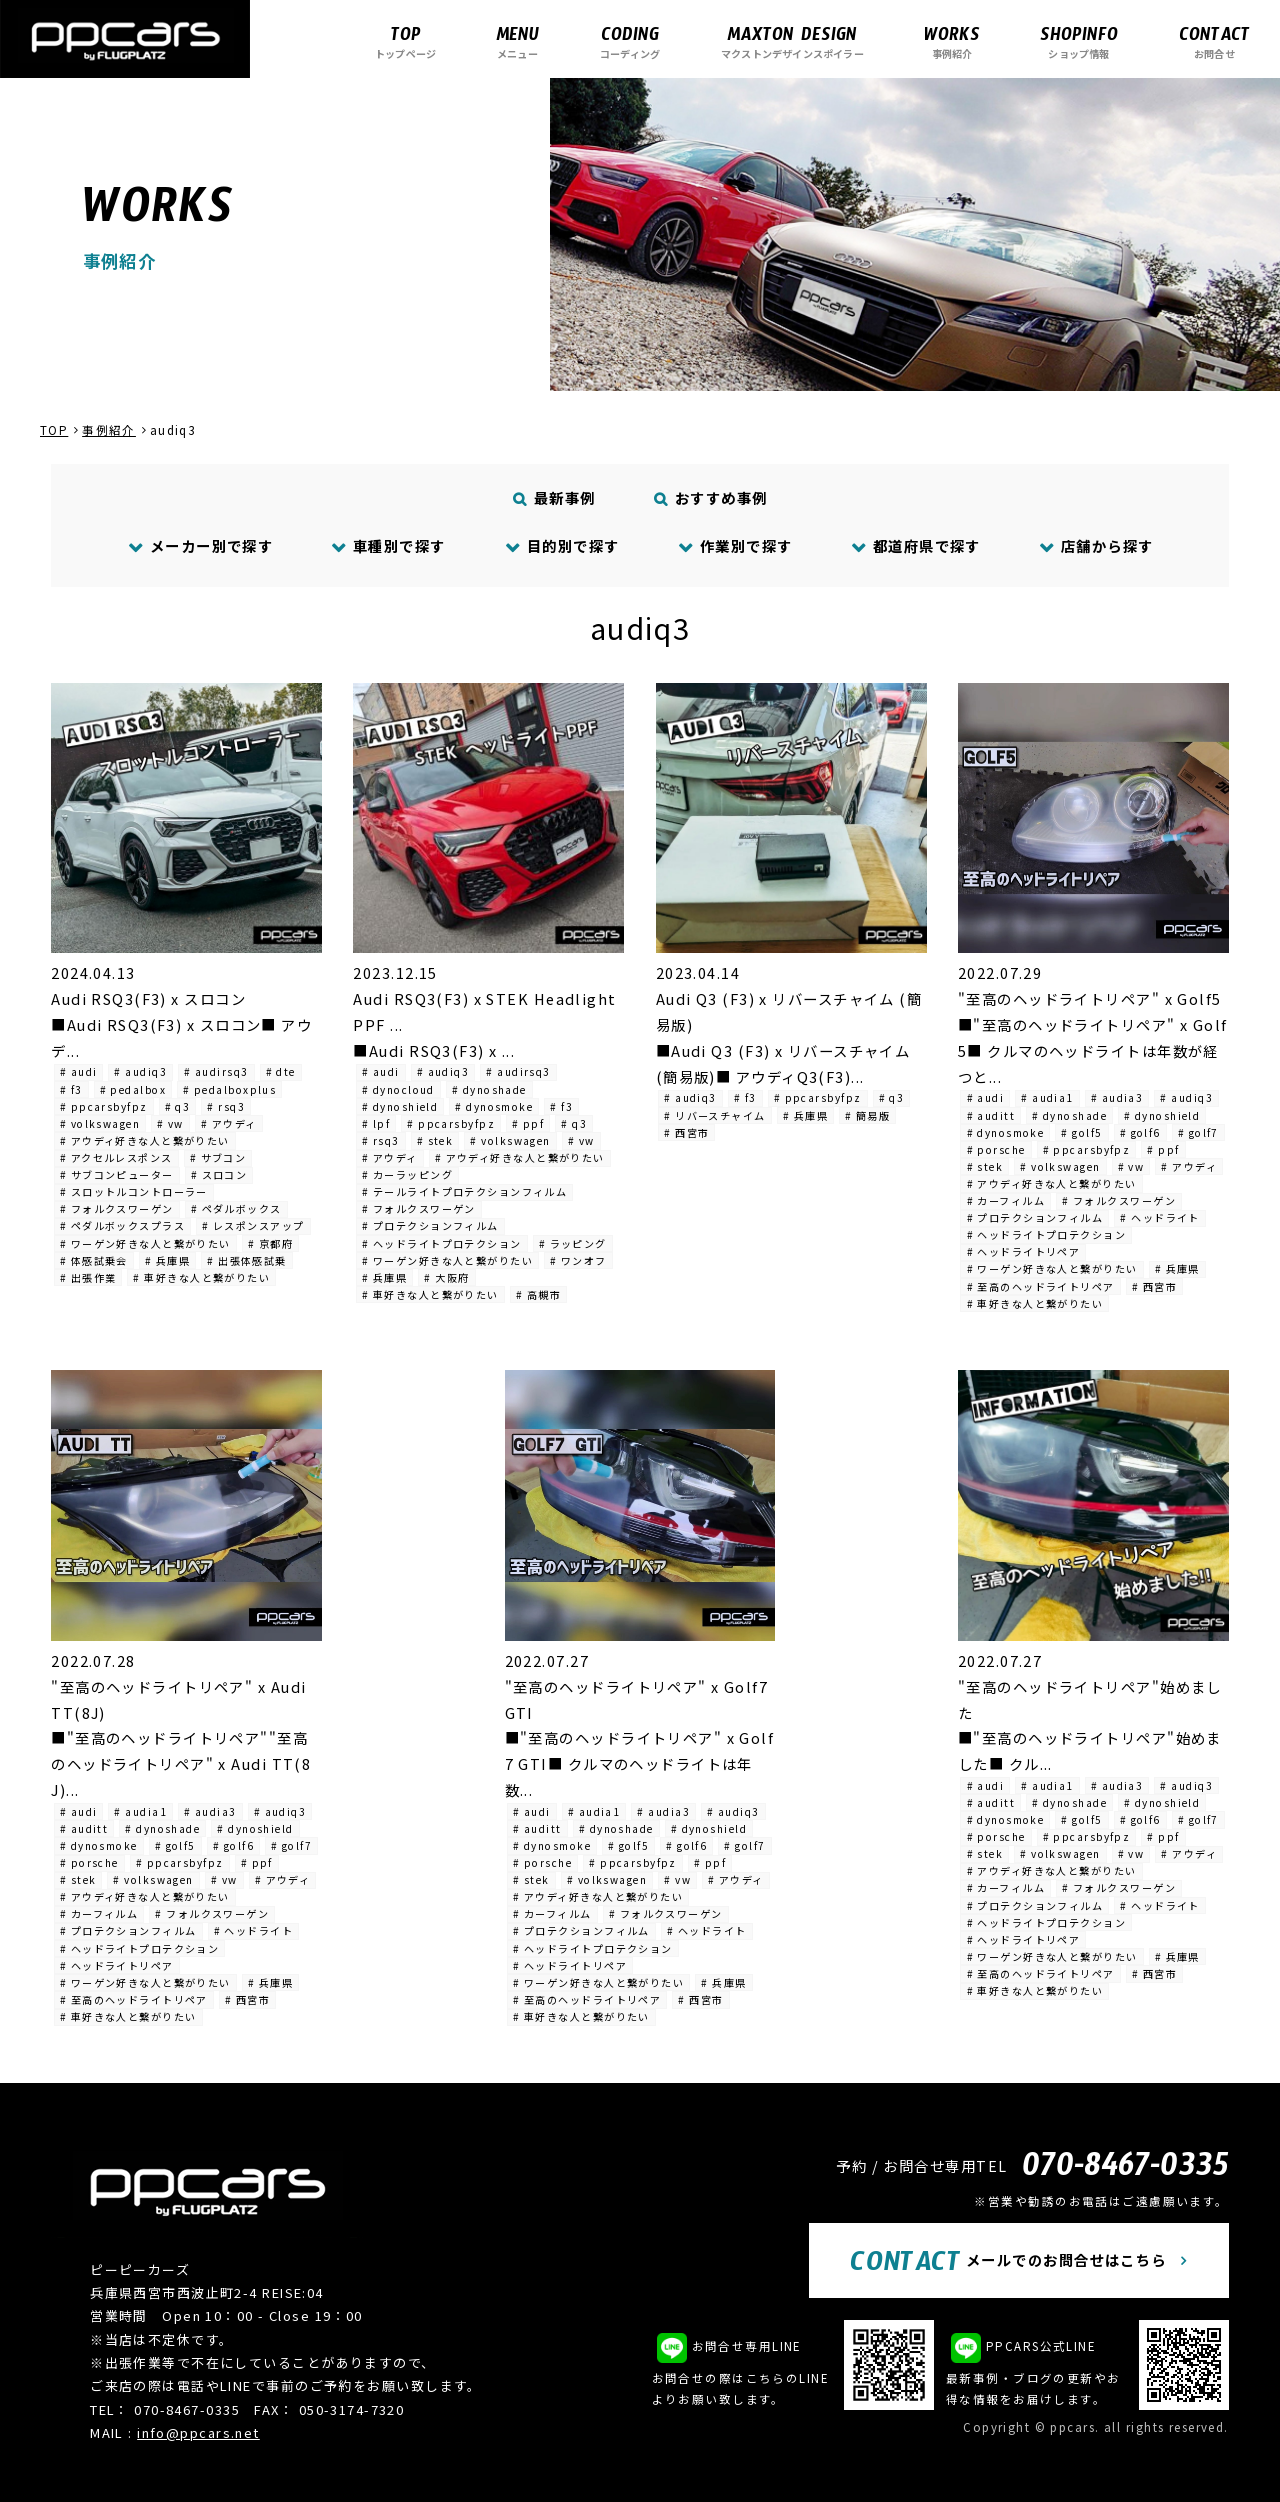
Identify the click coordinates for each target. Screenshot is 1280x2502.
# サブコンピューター (117, 1174)
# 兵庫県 (167, 1260)
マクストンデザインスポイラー (792, 41)
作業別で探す (735, 545)
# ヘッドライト (1160, 1217)
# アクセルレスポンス (116, 1157)
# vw (170, 1123)
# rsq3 (226, 1106)
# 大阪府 (446, 1277)
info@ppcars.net (198, 2432)
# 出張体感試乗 (247, 1260)
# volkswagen (100, 1123)
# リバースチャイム (714, 1115)
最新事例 (555, 497)
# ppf (528, 1123)
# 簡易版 (867, 1115)
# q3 (178, 1106)
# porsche (996, 1149)
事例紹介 (952, 41)
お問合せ (1214, 41)
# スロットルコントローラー (134, 1191)
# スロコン (219, 1174)
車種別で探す (389, 545)
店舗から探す (1096, 545)
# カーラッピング (407, 1174)
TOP (54, 430)
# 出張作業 (88, 1277)
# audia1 (1047, 1097)
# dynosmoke (494, 1106)
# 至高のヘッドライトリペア (1041, 1286)
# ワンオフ (578, 1260)
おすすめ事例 (711, 497)
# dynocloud (398, 1089)
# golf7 (1198, 1132)
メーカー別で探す (200, 545)
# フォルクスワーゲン (117, 1208)
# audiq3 (140, 1071)
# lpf (376, 1123)
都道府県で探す (915, 545)
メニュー (517, 41)
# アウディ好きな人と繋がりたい (145, 1140)
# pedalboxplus (229, 1089)
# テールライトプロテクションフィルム (464, 1191)
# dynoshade (489, 1089)
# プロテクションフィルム (430, 1225)
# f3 (71, 1089)
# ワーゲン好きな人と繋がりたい (145, 1243)
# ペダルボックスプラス (122, 1225)
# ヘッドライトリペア (1024, 1251)
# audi (79, 1071)
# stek (435, 1140)
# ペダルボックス (236, 1208)
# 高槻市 (538, 1294)
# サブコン (218, 1157)
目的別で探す (562, 545)
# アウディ (229, 1123)
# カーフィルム (1006, 1200)
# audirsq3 (216, 1071)
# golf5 (1081, 1132)
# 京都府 (270, 1243)
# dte (281, 1071)
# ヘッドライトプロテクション (442, 1243)
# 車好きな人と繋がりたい (201, 1277)
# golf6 (1140, 1132)
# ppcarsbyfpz (104, 1106)
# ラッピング (573, 1243)
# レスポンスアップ (253, 1225)
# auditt (991, 1115)
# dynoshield (400, 1106)
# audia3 (1117, 1097)
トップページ (405, 41)
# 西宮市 (686, 1132)
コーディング (630, 41)
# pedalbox (133, 1089)
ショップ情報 (1079, 41)
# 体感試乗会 (94, 1260)
